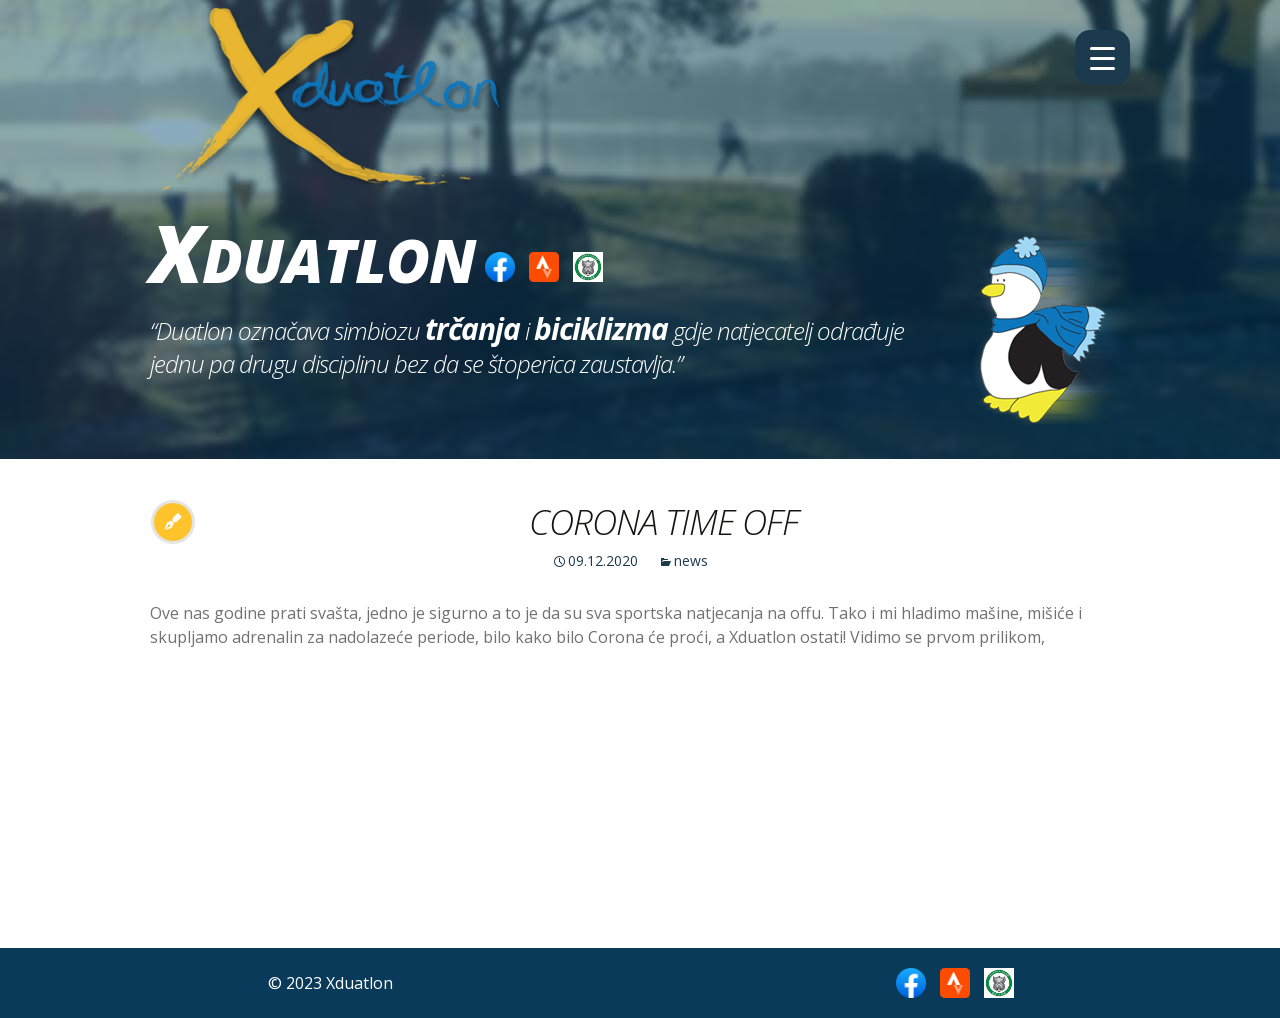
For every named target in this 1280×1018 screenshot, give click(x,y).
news (691, 560)
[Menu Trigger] (1102, 57)
